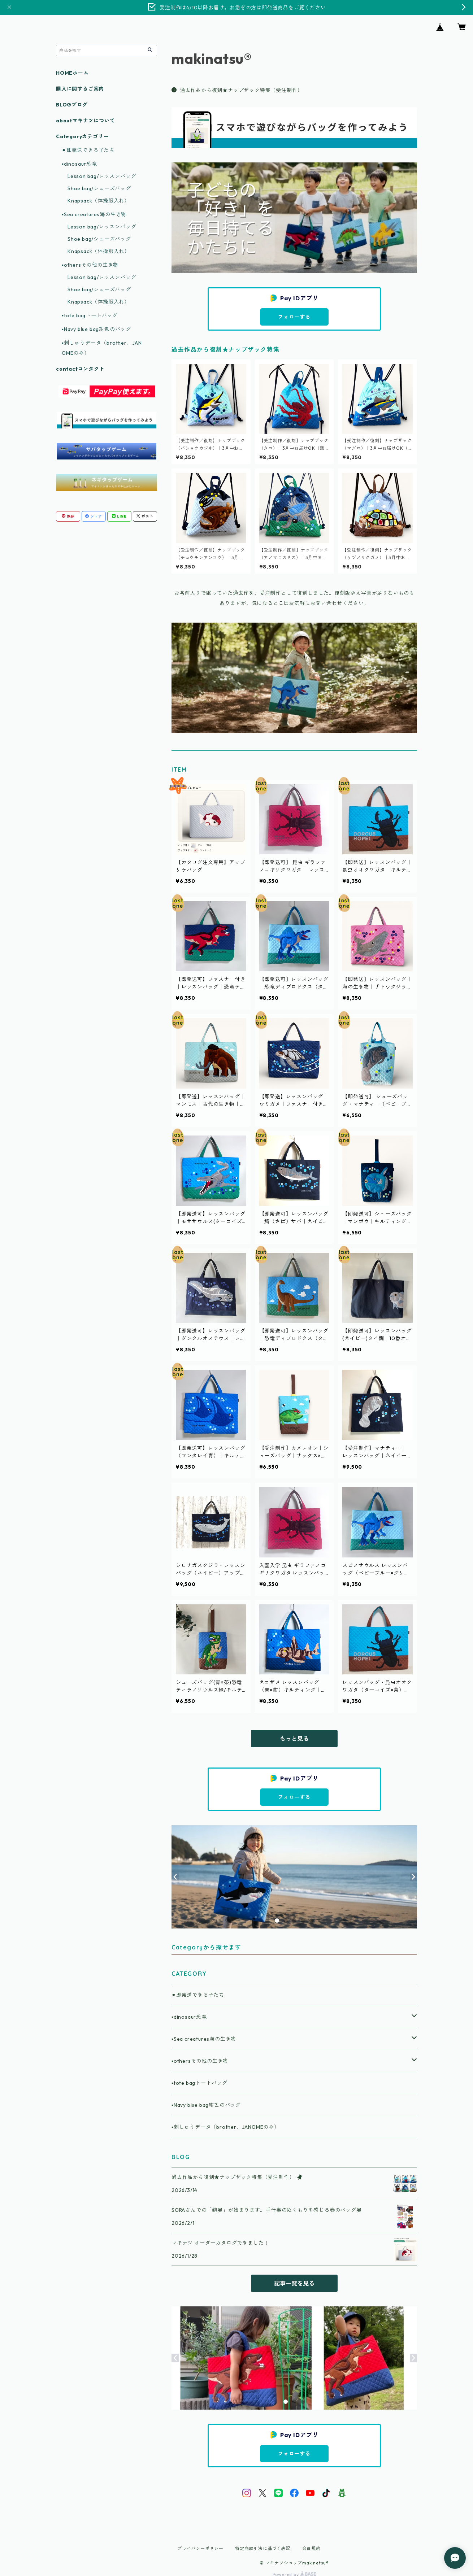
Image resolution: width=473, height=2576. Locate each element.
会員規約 (311, 2548)
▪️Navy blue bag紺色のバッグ (206, 2105)
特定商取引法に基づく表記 (263, 2548)
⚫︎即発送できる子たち (198, 1995)
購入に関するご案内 (80, 89)
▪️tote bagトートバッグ (199, 2083)
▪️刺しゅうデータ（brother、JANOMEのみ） (225, 2127)
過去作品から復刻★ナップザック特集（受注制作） (237, 90)
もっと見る (294, 1738)
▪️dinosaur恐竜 (189, 2017)
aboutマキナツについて (85, 120)
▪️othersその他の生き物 (200, 2061)
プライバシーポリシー (200, 2548)
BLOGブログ (72, 104)
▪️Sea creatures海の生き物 (204, 2039)
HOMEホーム (72, 73)
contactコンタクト (80, 369)
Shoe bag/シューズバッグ (99, 188)
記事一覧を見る (294, 2283)
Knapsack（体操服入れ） (99, 200)
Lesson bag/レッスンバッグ (102, 176)
